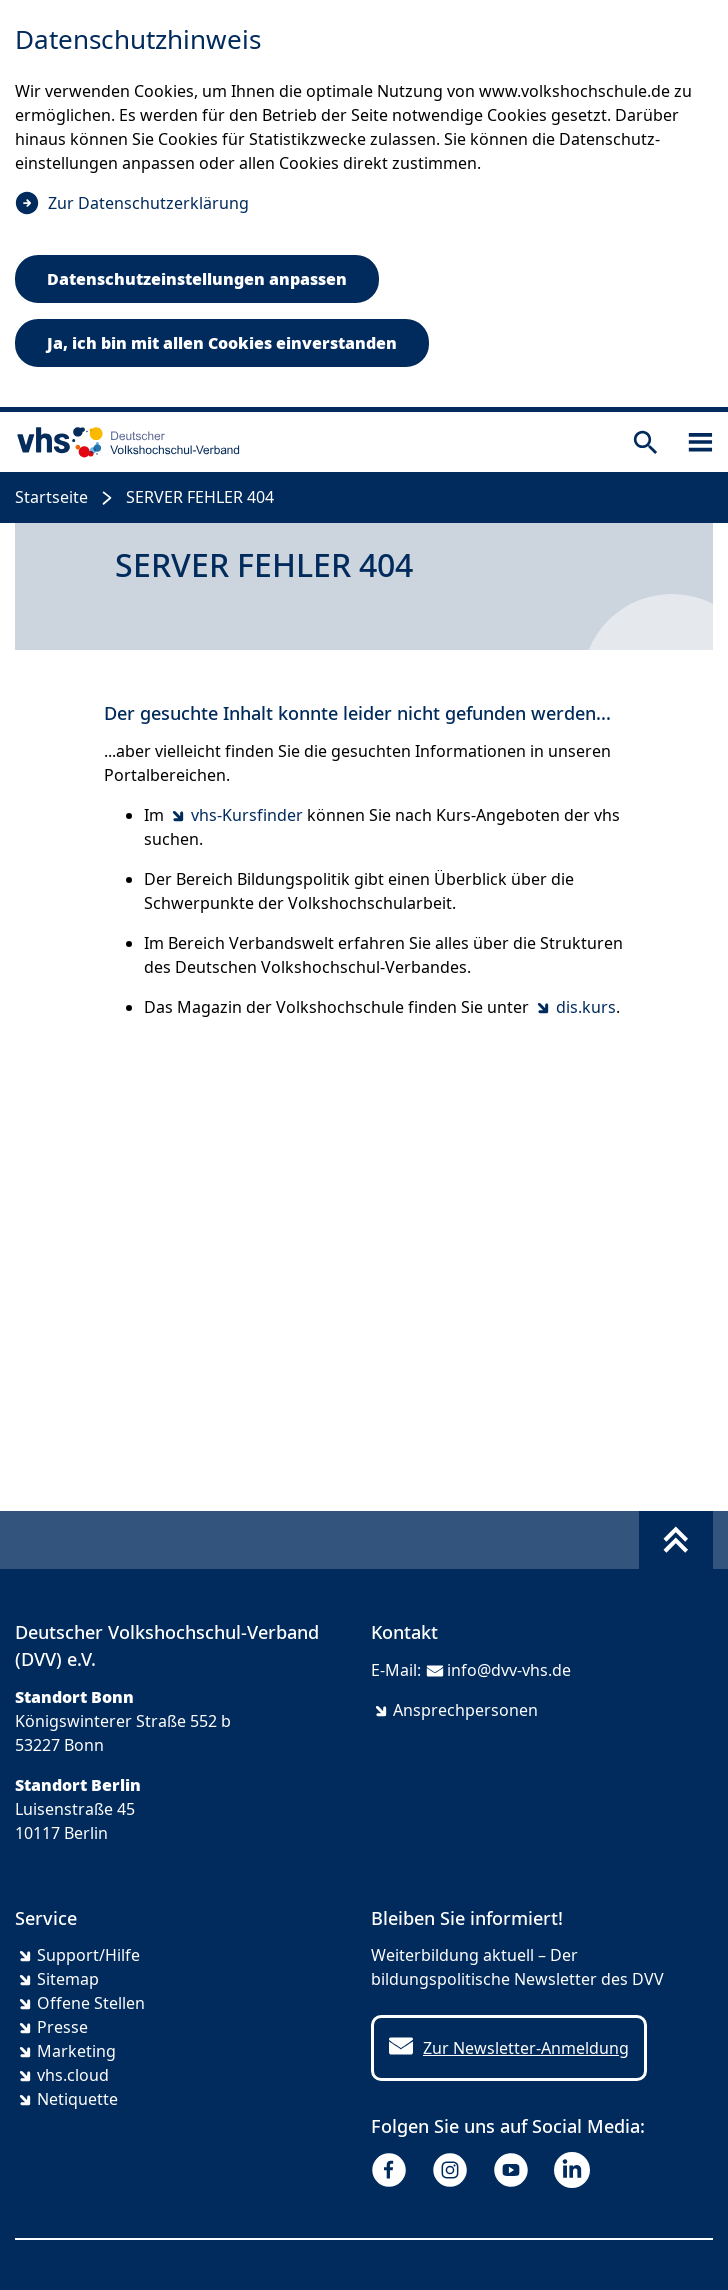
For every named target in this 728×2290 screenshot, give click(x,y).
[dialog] (364, 206)
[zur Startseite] (124, 442)
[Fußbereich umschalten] (676, 1540)
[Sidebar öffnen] (700, 442)
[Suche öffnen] (645, 442)
